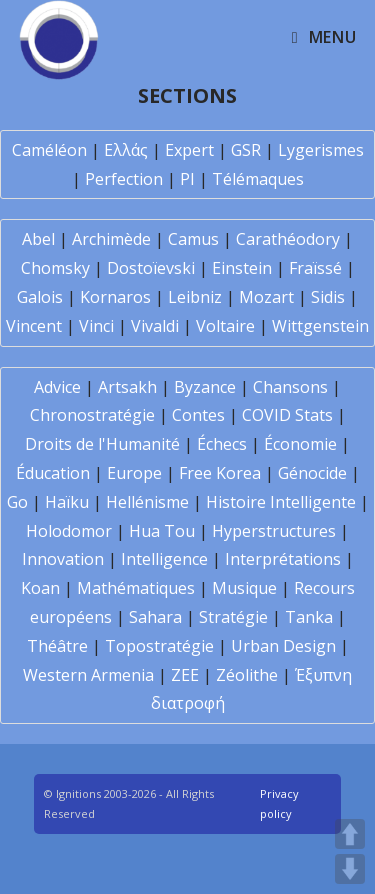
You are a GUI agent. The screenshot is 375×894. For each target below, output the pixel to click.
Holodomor (69, 531)
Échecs (222, 444)
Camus (193, 239)
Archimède (111, 239)
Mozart (266, 297)
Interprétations (283, 559)
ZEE (185, 675)
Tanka (309, 617)
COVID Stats (287, 415)
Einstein (242, 268)
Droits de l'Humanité (102, 444)
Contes (198, 415)
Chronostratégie (92, 415)
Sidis (328, 297)
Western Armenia (88, 675)
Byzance (205, 387)
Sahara (155, 617)
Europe (134, 473)
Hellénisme (147, 502)
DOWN (350, 869)
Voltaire (225, 326)
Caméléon (49, 150)
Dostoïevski (151, 268)
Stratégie (233, 617)
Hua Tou (162, 531)
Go (17, 502)
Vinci (96, 326)
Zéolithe (247, 675)
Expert (189, 150)
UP (350, 834)
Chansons (290, 387)
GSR (246, 150)
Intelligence (164, 559)
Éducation (53, 473)
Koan (40, 588)
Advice (57, 387)
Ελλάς (126, 150)
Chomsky (55, 268)
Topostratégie (159, 646)
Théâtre (57, 646)
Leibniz (195, 297)
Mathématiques (136, 588)
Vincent (34, 326)
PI (187, 179)
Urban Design (283, 646)
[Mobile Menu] (324, 37)
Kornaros (115, 297)
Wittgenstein (320, 326)
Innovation (63, 559)
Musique (244, 588)
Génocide (312, 473)
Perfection (124, 179)
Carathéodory (288, 239)
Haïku (67, 502)
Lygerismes (321, 150)
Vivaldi (155, 326)
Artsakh (127, 387)
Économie (300, 444)
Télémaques (258, 179)
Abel (38, 239)
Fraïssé (315, 268)
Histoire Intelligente (281, 502)
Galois (40, 297)
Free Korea (220, 473)
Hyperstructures (274, 531)
